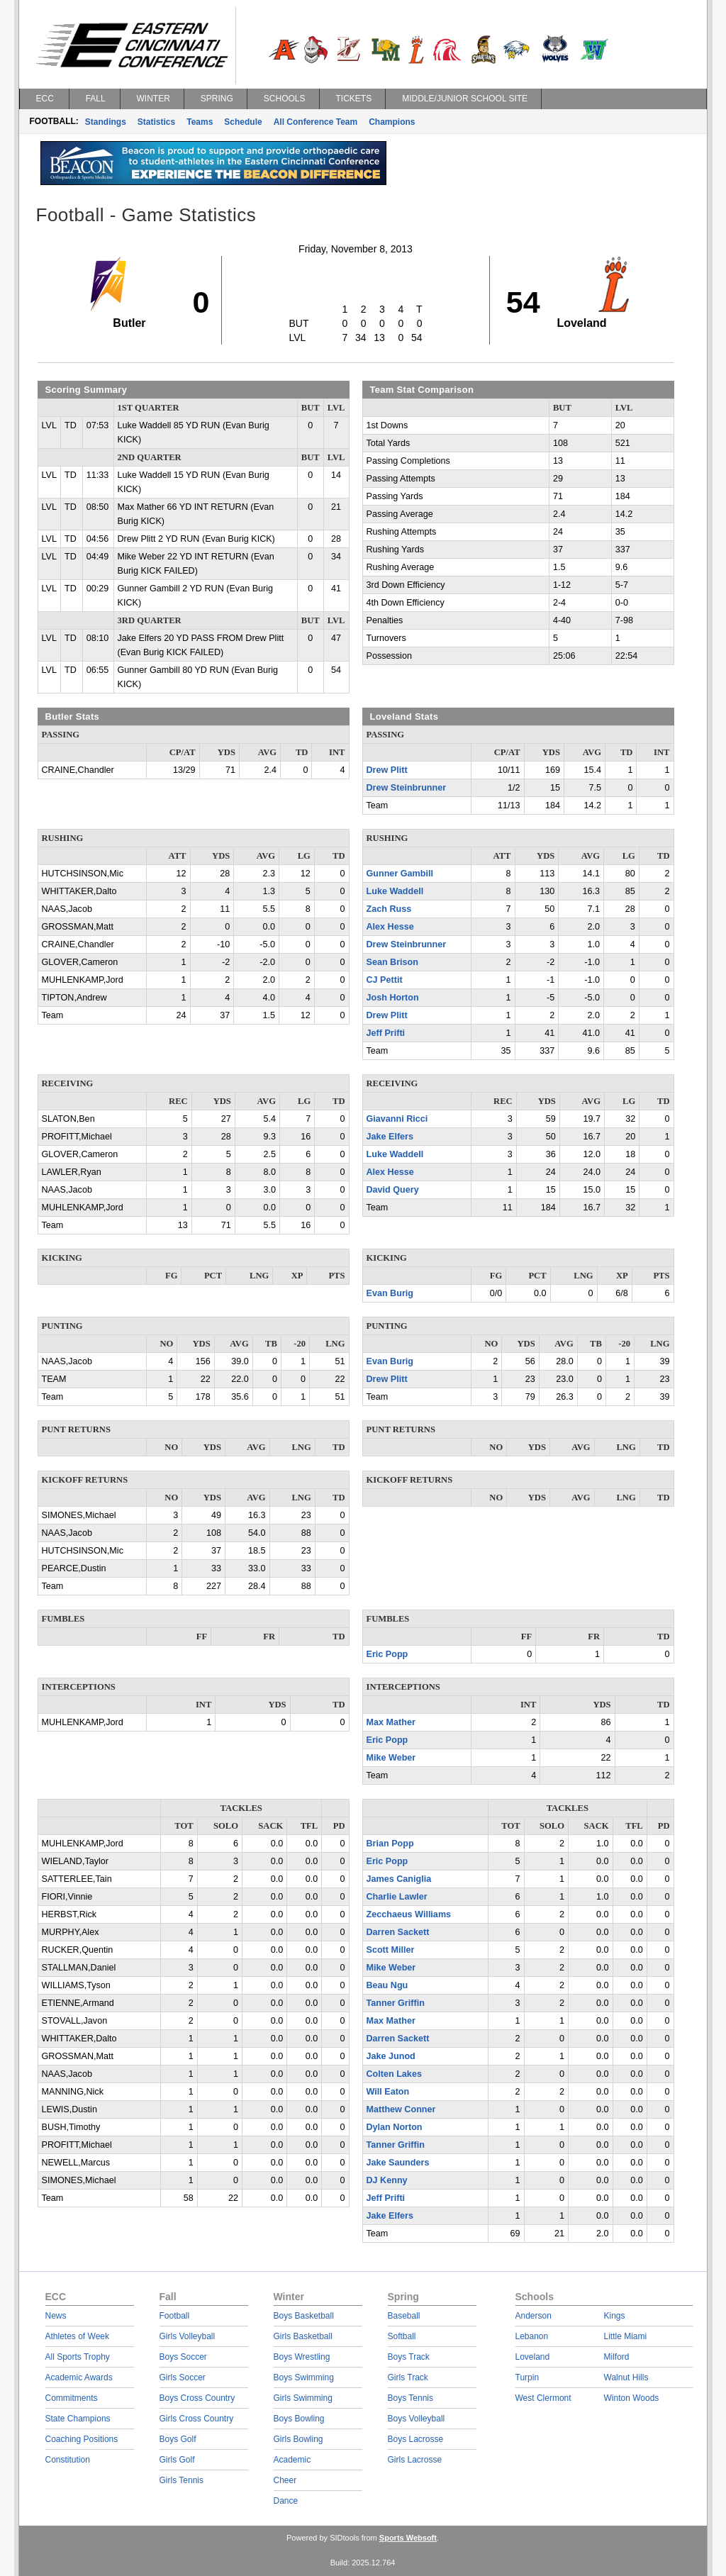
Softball (402, 2336)
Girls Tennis (181, 2480)
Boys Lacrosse (416, 2439)
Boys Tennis (410, 2398)
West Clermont (543, 2398)
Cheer (285, 2480)
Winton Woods (631, 2398)
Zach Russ (389, 909)
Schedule (243, 122)
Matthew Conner (401, 2109)
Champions (392, 122)
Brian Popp (390, 1844)
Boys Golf (178, 2439)
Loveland (532, 2357)
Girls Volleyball (188, 2336)
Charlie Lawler (397, 1897)
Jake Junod (391, 2056)
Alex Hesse (390, 927)
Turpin (527, 2377)
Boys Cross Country (197, 2398)
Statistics (156, 122)
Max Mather (391, 1722)
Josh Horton (393, 998)
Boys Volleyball (416, 2419)
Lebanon (532, 2336)
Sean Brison (392, 962)
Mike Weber (391, 1758)
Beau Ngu (387, 1985)
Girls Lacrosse (415, 2460)
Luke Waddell (395, 891)
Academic (292, 2460)
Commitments (71, 2398)
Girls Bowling (298, 2439)
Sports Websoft (408, 2537)
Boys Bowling (299, 2419)
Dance (286, 2501)
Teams (199, 122)
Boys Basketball (304, 2316)
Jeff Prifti (386, 1033)
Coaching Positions (81, 2439)
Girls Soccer (183, 2377)
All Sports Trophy (77, 2357)
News (56, 2316)
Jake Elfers (390, 1137)
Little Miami (625, 2336)
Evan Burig (390, 1293)
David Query (393, 1190)
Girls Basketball (303, 2336)
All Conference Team (315, 122)
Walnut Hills (626, 2377)
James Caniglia (399, 1879)
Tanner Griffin (396, 2003)
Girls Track (408, 2377)
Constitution (67, 2460)
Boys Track (409, 2357)
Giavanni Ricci (397, 1119)
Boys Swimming (304, 2377)
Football (175, 2316)
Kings (614, 2316)
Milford (617, 2357)
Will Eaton (388, 2092)
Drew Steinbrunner (407, 788)
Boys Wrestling (302, 2357)
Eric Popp (387, 1654)
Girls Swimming (303, 2398)
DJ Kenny (387, 2180)
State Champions (78, 2419)
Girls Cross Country (197, 2419)
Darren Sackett (398, 1932)
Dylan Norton (395, 2127)
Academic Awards (79, 2377)
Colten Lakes (394, 2074)
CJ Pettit (385, 980)
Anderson (533, 2316)
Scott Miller (391, 1950)
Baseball (404, 2316)
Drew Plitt (387, 770)
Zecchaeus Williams (409, 1914)
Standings (105, 122)
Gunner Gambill (400, 874)
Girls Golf (177, 2460)
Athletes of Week (77, 2336)
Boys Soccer (183, 2357)
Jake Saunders (398, 2163)
